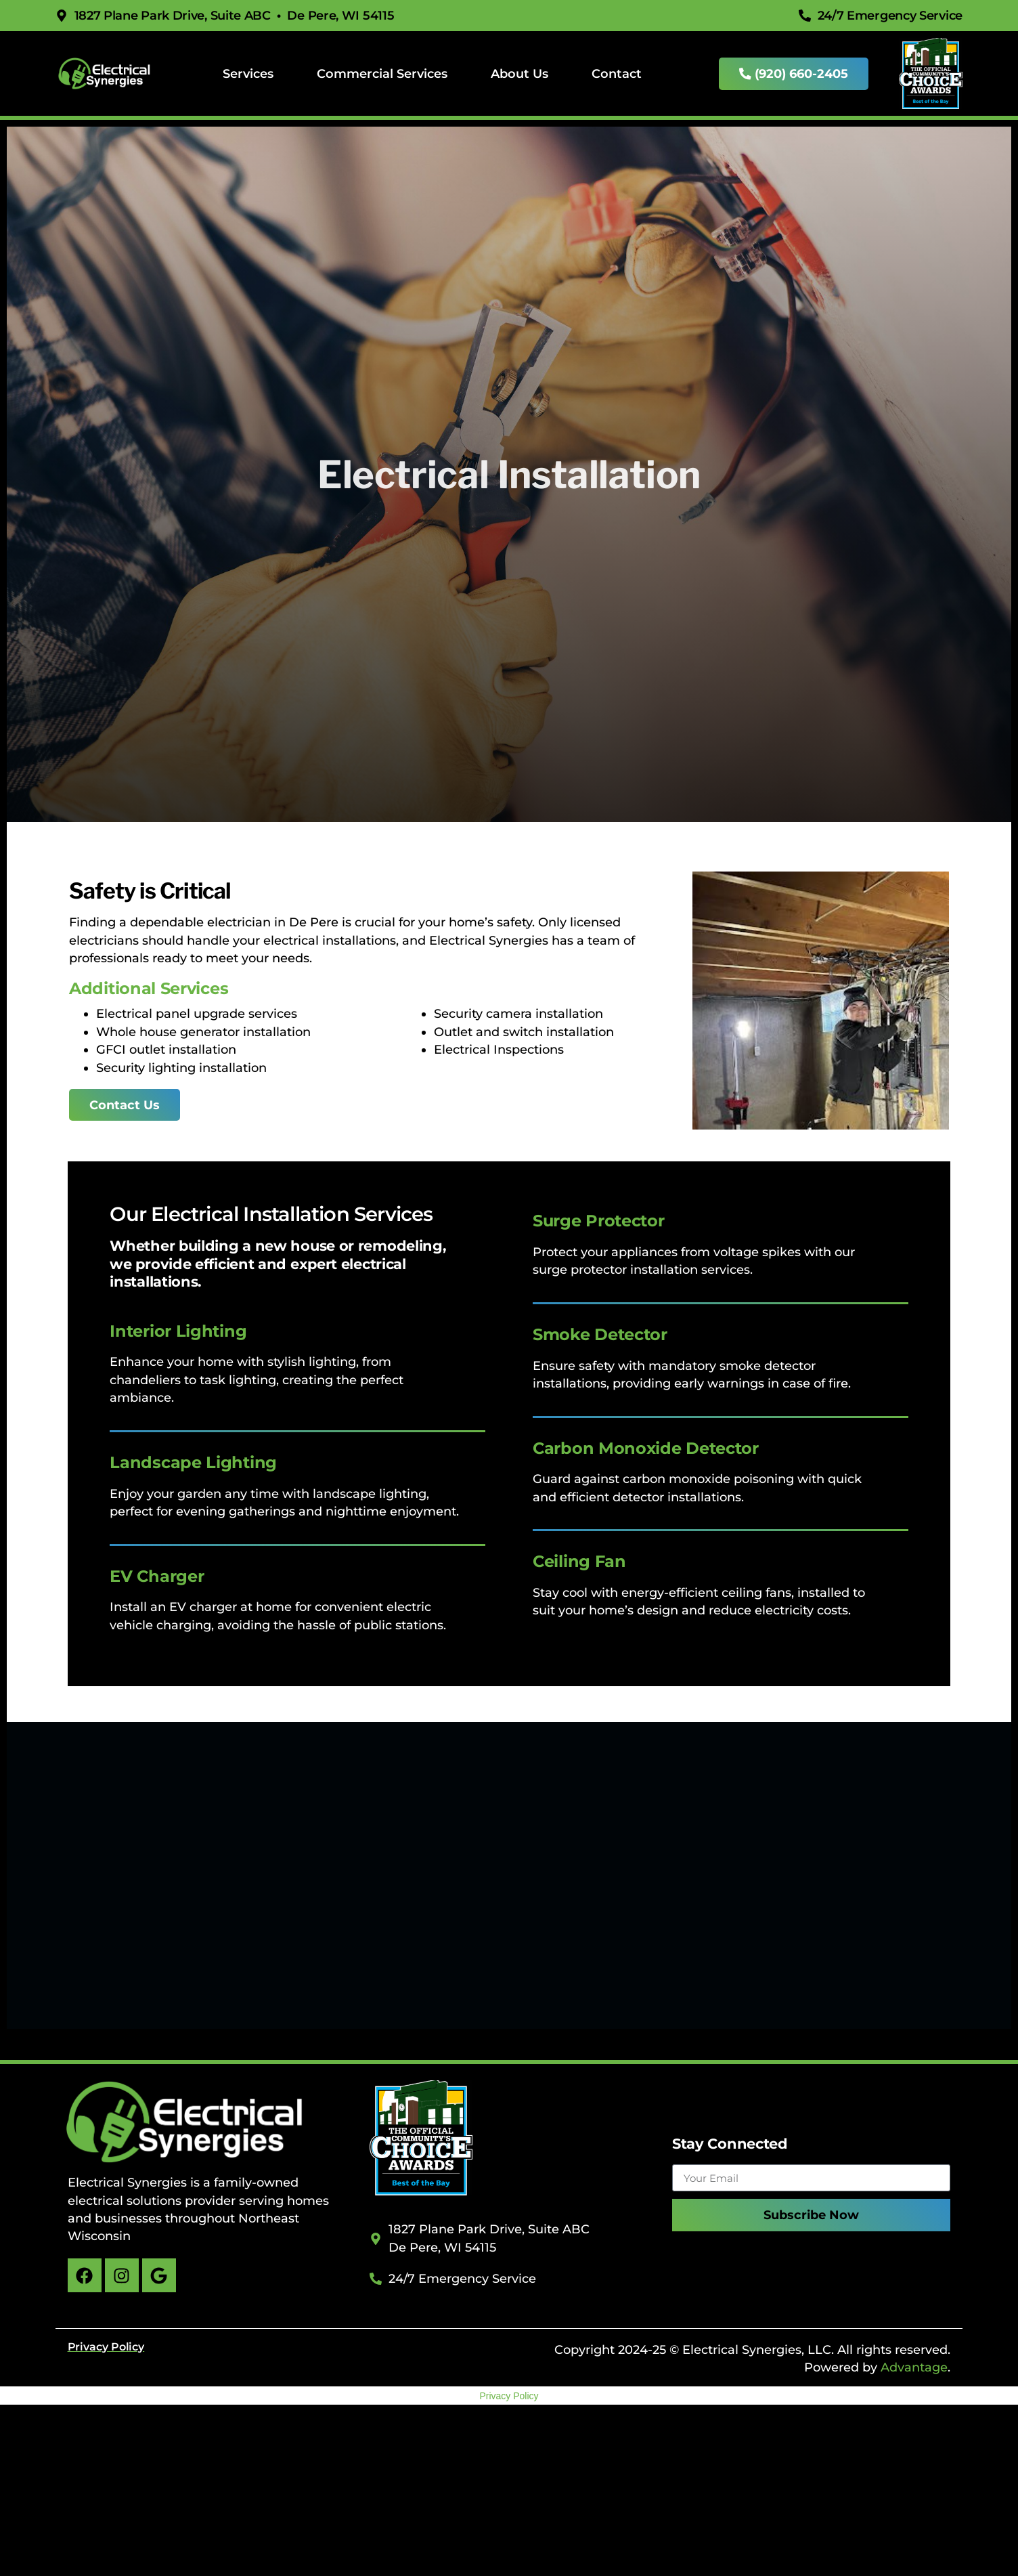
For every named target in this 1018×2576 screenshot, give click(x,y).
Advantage (914, 2367)
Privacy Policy (508, 2395)
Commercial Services (382, 73)
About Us (519, 73)
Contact (617, 73)
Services (248, 73)
